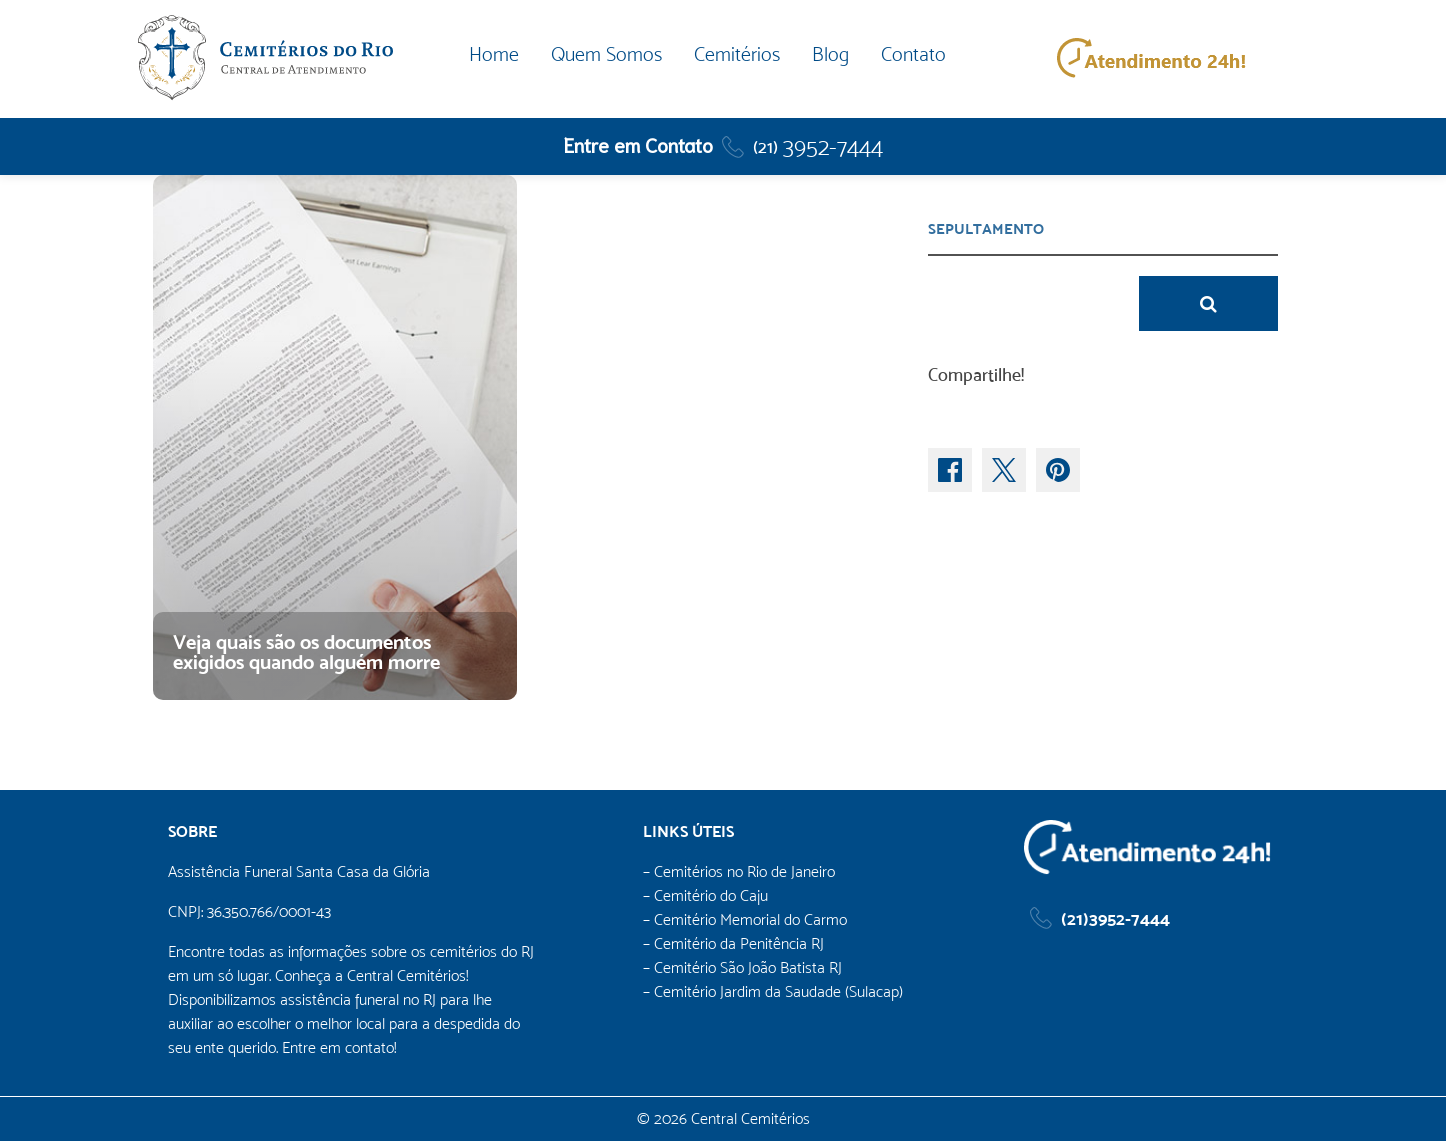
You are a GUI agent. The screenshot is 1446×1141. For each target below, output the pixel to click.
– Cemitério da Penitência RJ (733, 943)
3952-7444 (818, 147)
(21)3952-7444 (1115, 918)
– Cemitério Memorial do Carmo (745, 919)
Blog (830, 54)
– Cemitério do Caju (705, 895)
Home (494, 54)
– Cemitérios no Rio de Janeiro (739, 871)
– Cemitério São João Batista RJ (742, 967)
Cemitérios (737, 54)
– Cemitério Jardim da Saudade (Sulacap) (773, 991)
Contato (913, 54)
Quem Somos (606, 54)
